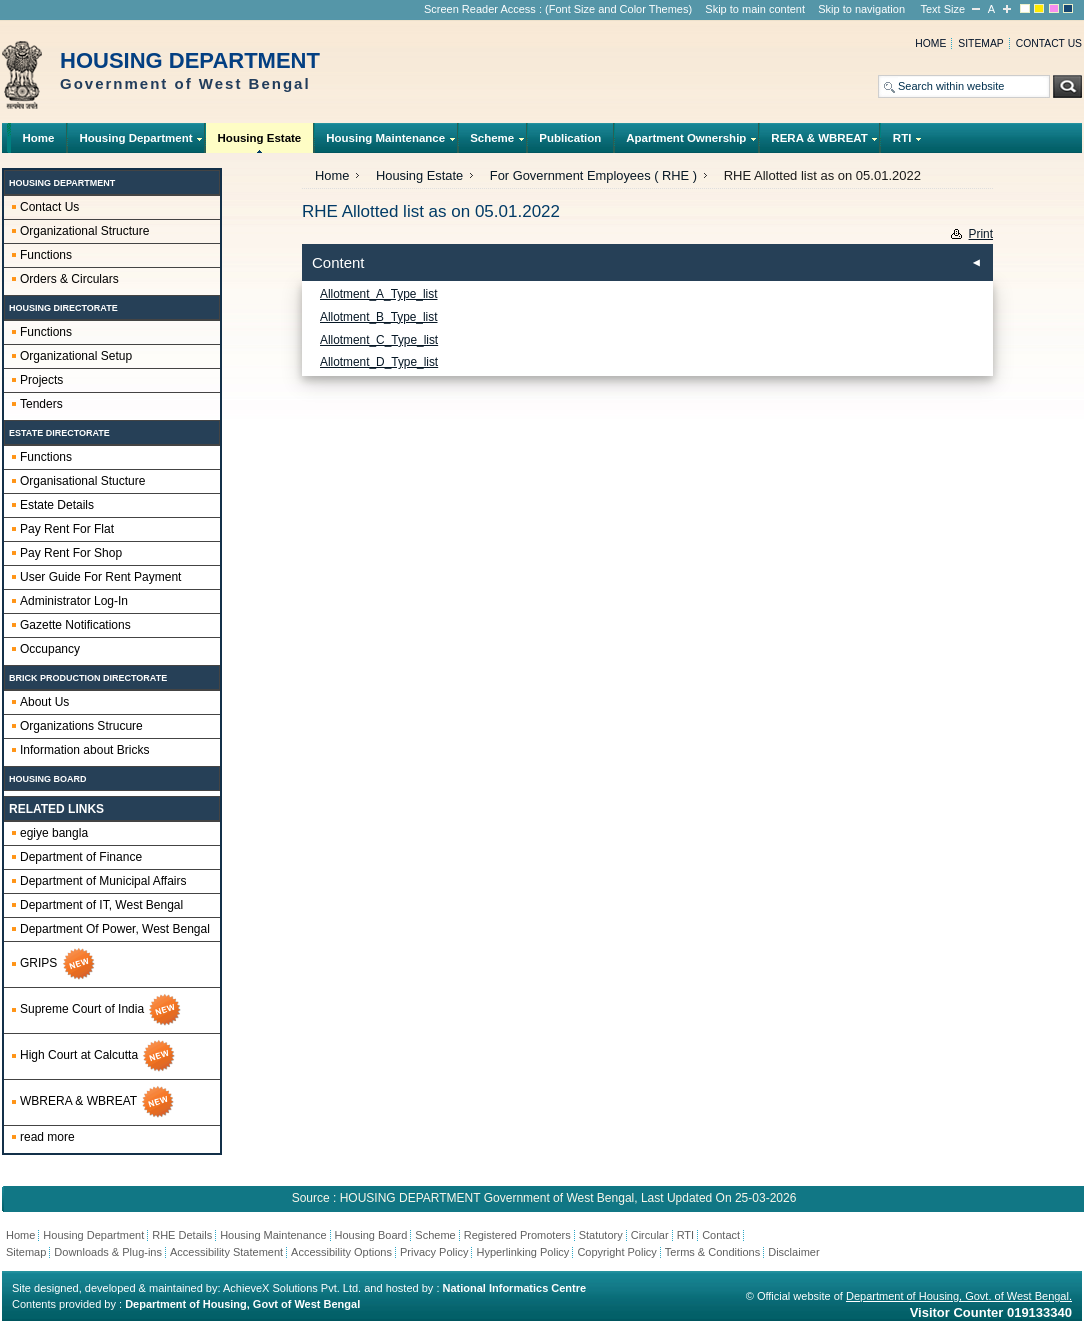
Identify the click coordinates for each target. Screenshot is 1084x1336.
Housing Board (371, 1235)
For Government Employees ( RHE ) (593, 175)
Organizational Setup (76, 356)
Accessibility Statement (226, 1252)
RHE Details (182, 1235)
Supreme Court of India (101, 1010)
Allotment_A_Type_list (379, 294)
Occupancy (50, 649)
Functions (46, 255)
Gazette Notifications (75, 625)
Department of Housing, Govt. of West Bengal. (959, 1296)
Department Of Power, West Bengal (115, 929)
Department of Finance (81, 857)
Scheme (492, 142)
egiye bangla (54, 833)
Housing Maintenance (386, 142)
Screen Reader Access (480, 9)
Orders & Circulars (69, 279)
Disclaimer (793, 1252)
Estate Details (57, 505)
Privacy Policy (434, 1252)
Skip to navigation (861, 9)
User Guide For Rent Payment (100, 577)
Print (981, 234)
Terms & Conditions (712, 1252)
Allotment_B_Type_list (379, 317)
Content (338, 262)
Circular (650, 1235)
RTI (902, 142)
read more (47, 1137)
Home (930, 43)
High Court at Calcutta (98, 1056)
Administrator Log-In (74, 601)
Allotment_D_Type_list (379, 362)
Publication (570, 138)
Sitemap (980, 43)
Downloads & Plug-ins (108, 1252)
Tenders (41, 404)
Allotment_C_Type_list (379, 340)
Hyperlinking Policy (522, 1252)
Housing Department (136, 142)
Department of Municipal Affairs (103, 881)
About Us (44, 702)
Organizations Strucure (81, 726)
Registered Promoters (517, 1235)
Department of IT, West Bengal (101, 905)
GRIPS (58, 964)
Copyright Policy (616, 1252)
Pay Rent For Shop (71, 553)
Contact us (1049, 43)
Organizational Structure (84, 231)
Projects (41, 380)
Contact (721, 1235)
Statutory (601, 1235)
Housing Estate (259, 142)
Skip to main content (755, 9)
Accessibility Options (341, 1252)
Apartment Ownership (686, 142)
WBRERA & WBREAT (98, 1102)
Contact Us (49, 207)
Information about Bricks (84, 750)
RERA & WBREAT (819, 142)
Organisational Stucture (82, 481)
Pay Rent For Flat (67, 529)
